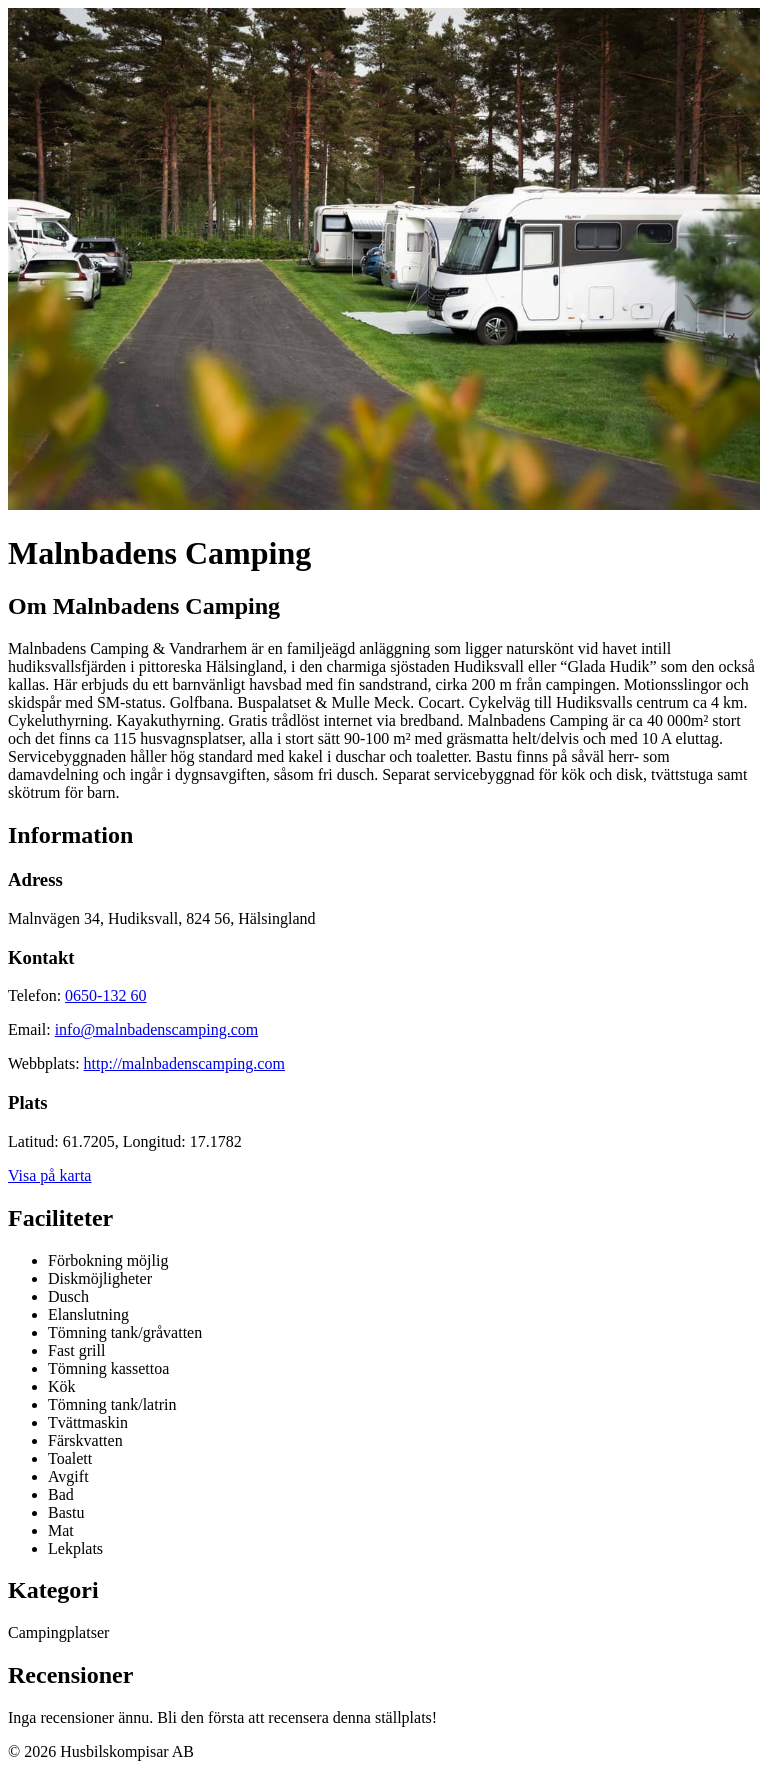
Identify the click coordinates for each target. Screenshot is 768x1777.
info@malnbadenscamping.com (157, 1029)
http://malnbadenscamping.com (184, 1063)
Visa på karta (49, 1175)
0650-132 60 (105, 995)
